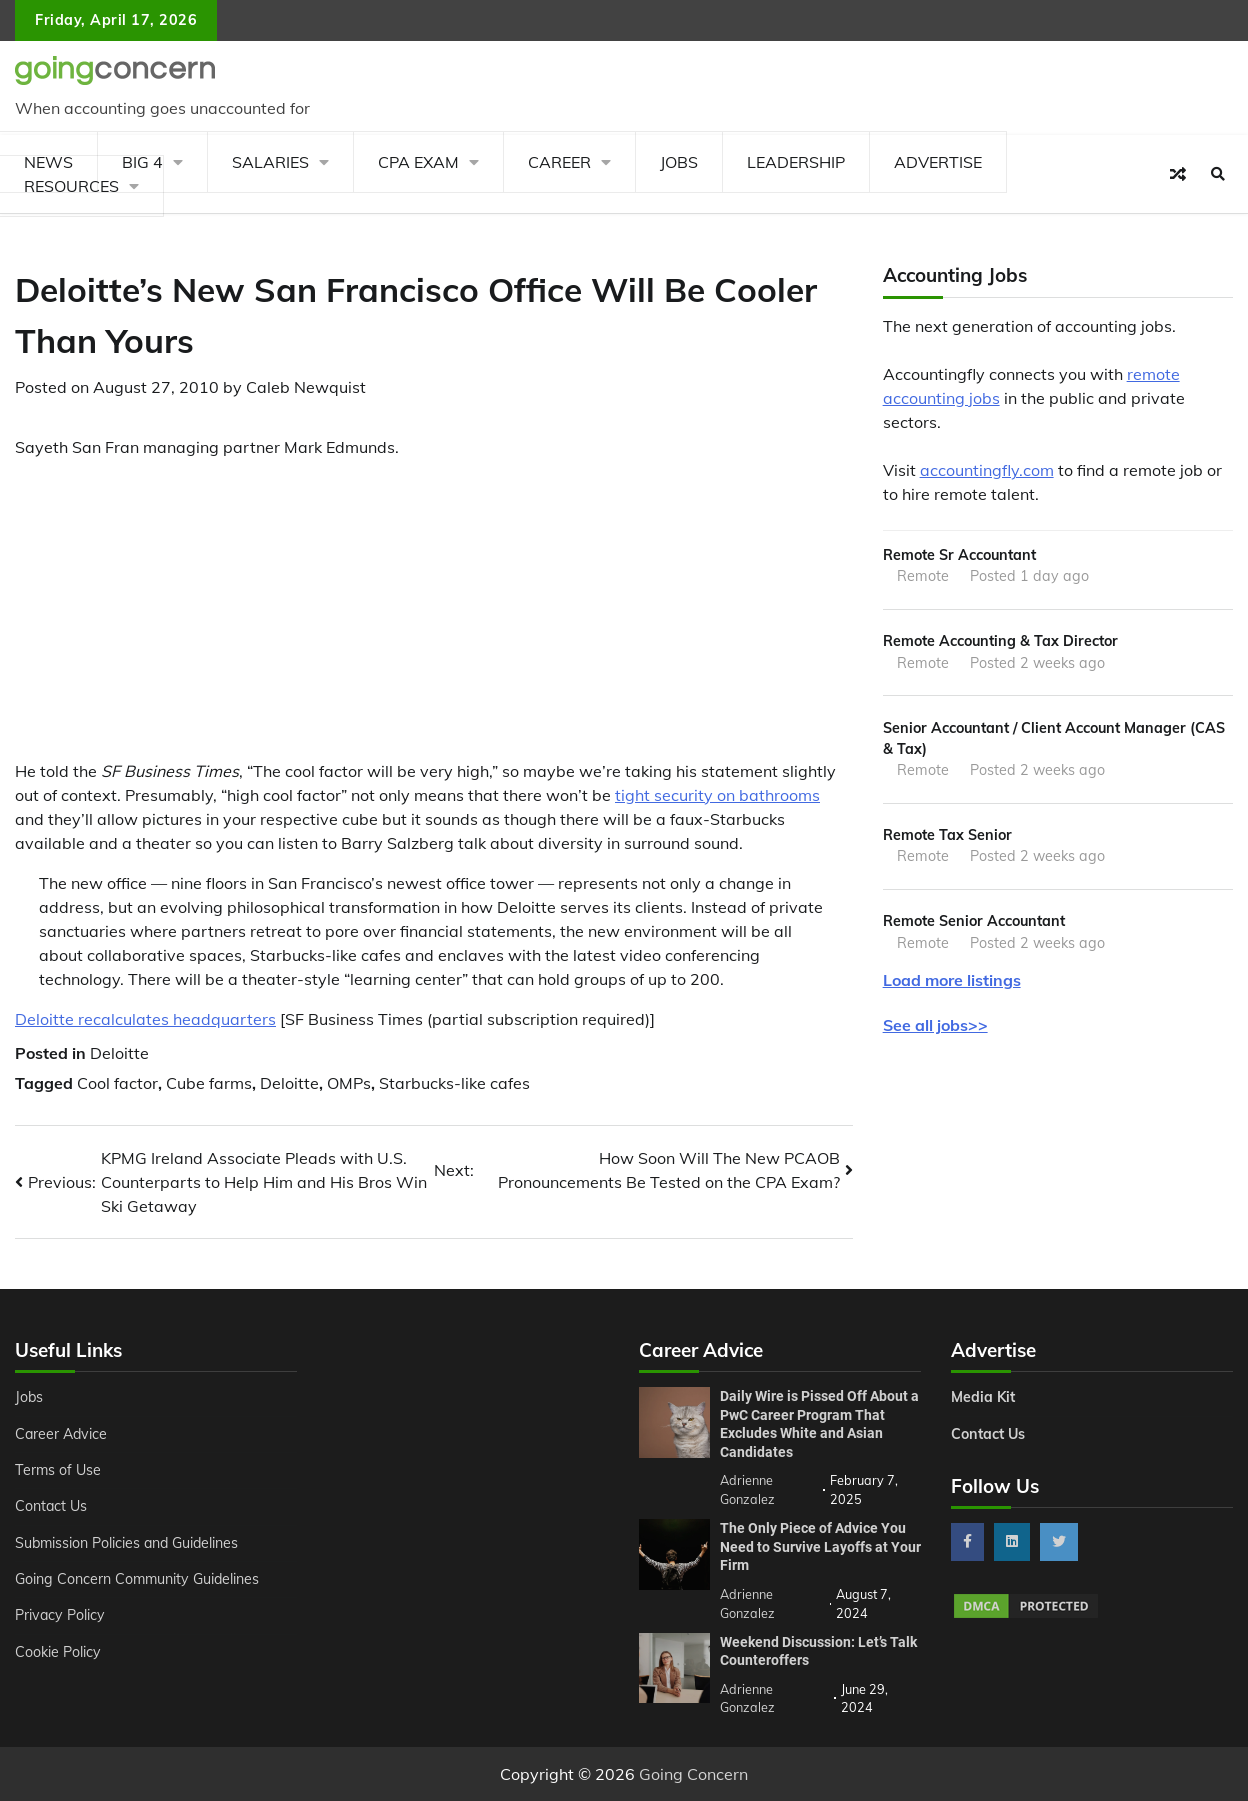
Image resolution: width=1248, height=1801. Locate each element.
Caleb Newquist (306, 387)
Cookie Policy (58, 1652)
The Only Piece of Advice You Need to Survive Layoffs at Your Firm (820, 1546)
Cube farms (209, 1083)
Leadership (796, 162)
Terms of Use (58, 1470)
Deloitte (119, 1053)
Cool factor (117, 1083)
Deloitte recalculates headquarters (145, 1019)
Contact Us (51, 1506)
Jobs (679, 162)
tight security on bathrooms (717, 795)
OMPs (349, 1083)
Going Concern (693, 1774)
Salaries (270, 162)
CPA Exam (418, 162)
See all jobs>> (935, 1025)
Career (559, 162)
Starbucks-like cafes (454, 1083)
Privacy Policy (60, 1615)
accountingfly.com (987, 470)
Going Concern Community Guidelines (138, 1579)
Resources (71, 186)
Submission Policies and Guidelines (129, 1543)
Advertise (938, 162)
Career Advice (62, 1434)
